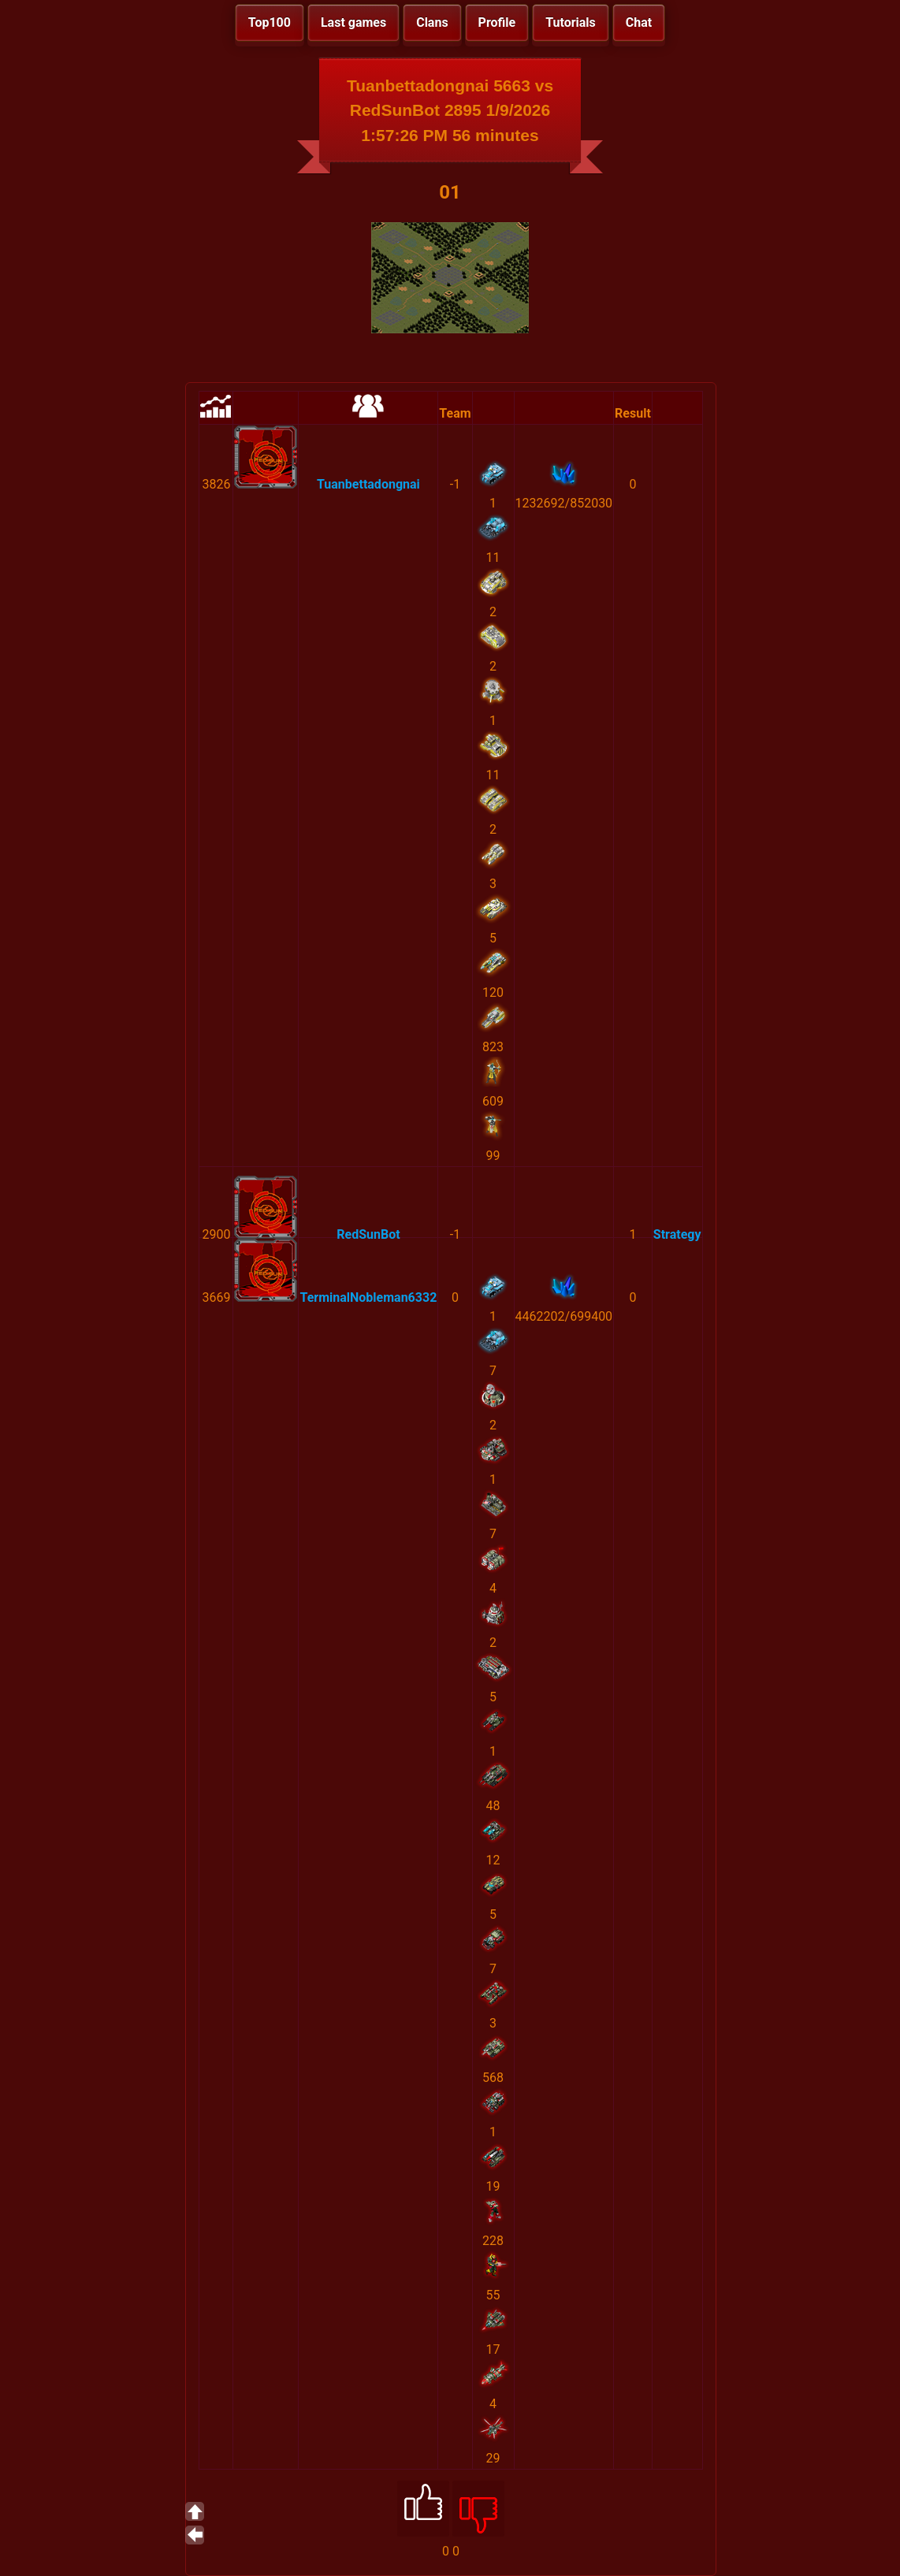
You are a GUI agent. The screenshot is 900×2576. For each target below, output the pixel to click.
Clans (432, 22)
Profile (497, 22)
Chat (639, 22)
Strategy (677, 1234)
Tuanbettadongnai (368, 484)
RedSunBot (368, 1234)
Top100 (269, 22)
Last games (353, 22)
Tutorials (570, 22)
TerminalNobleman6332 (368, 1297)
